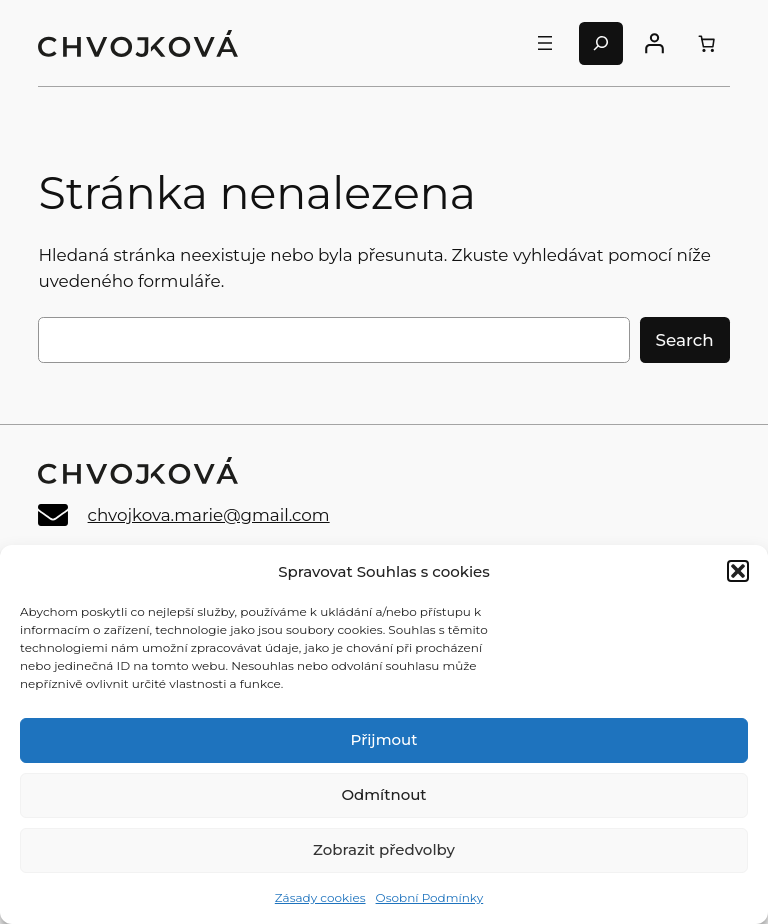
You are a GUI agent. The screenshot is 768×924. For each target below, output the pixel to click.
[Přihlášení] (654, 43)
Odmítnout (383, 794)
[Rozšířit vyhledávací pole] (601, 43)
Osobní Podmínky (430, 897)
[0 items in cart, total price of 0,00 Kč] (706, 43)
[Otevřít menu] (545, 43)
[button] (738, 571)
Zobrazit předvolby (384, 849)
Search (685, 340)
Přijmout (384, 739)
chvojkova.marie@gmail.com (209, 515)
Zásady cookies (320, 897)
